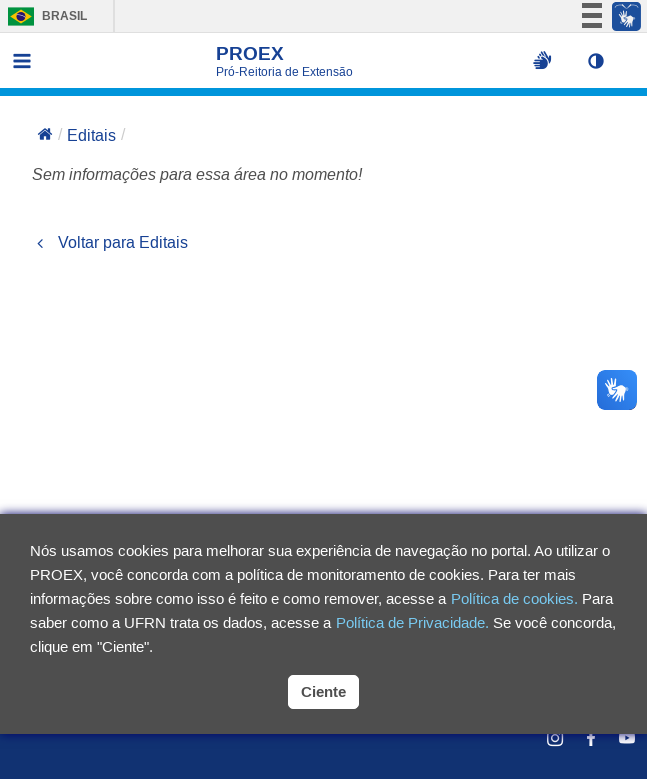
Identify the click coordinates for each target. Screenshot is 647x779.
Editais (91, 135)
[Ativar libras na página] (542, 61)
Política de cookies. (514, 598)
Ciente (323, 691)
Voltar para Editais (110, 243)
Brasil (42, 16)
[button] (601, 61)
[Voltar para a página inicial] (45, 136)
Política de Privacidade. (412, 622)
